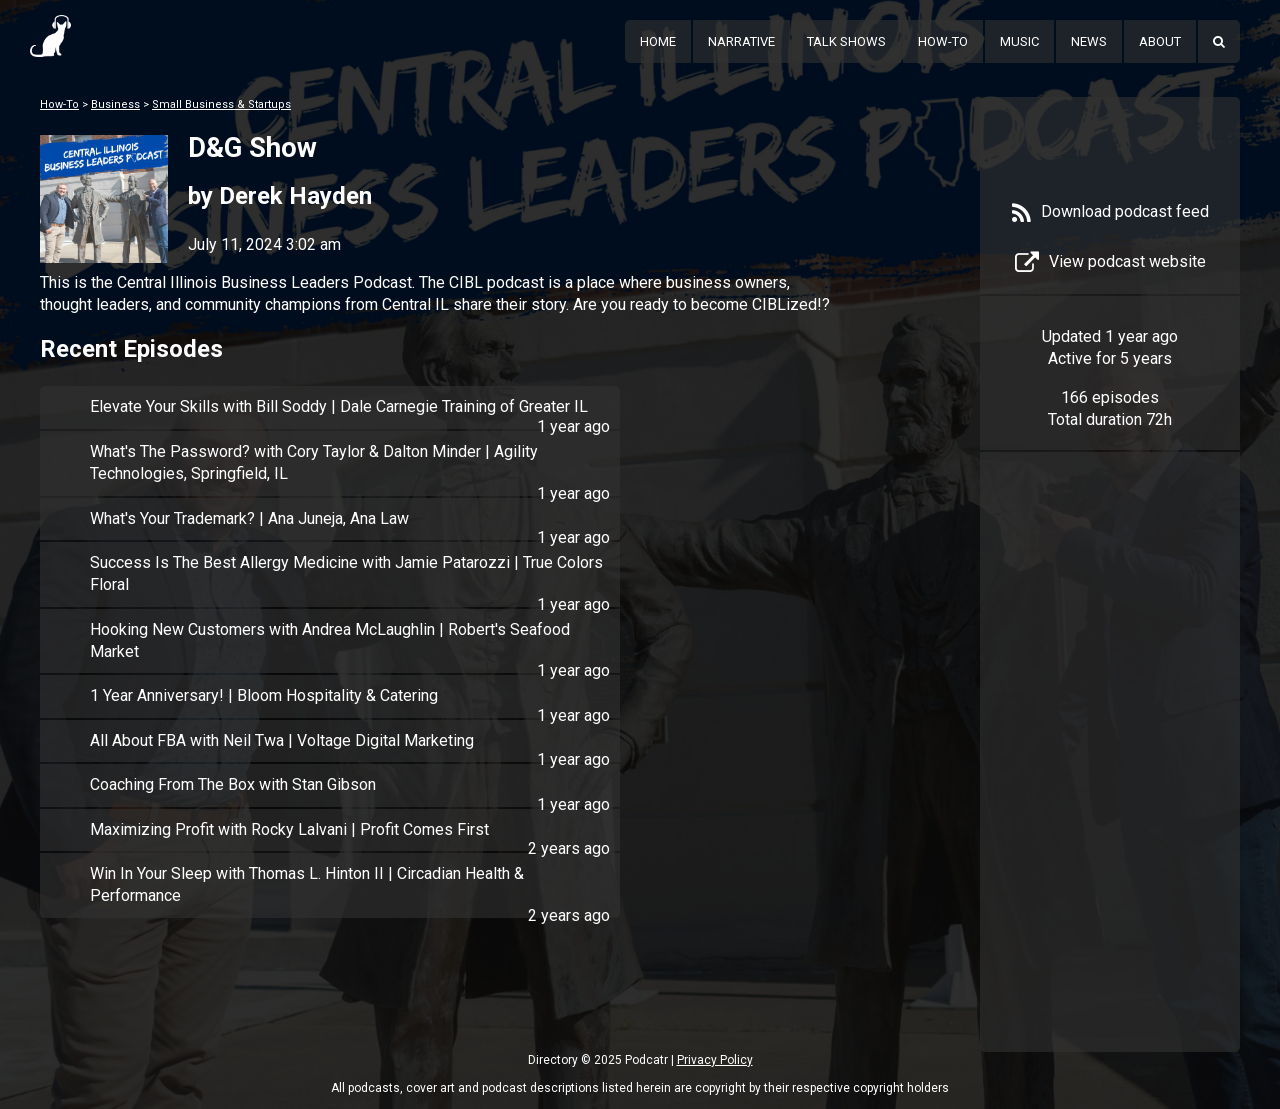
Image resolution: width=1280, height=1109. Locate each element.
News (1089, 41)
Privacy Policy (715, 1060)
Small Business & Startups (221, 104)
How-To (943, 41)
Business (115, 104)
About (1160, 41)
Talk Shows (846, 41)
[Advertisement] (1110, 782)
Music (1019, 41)
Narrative (741, 41)
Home (658, 41)
